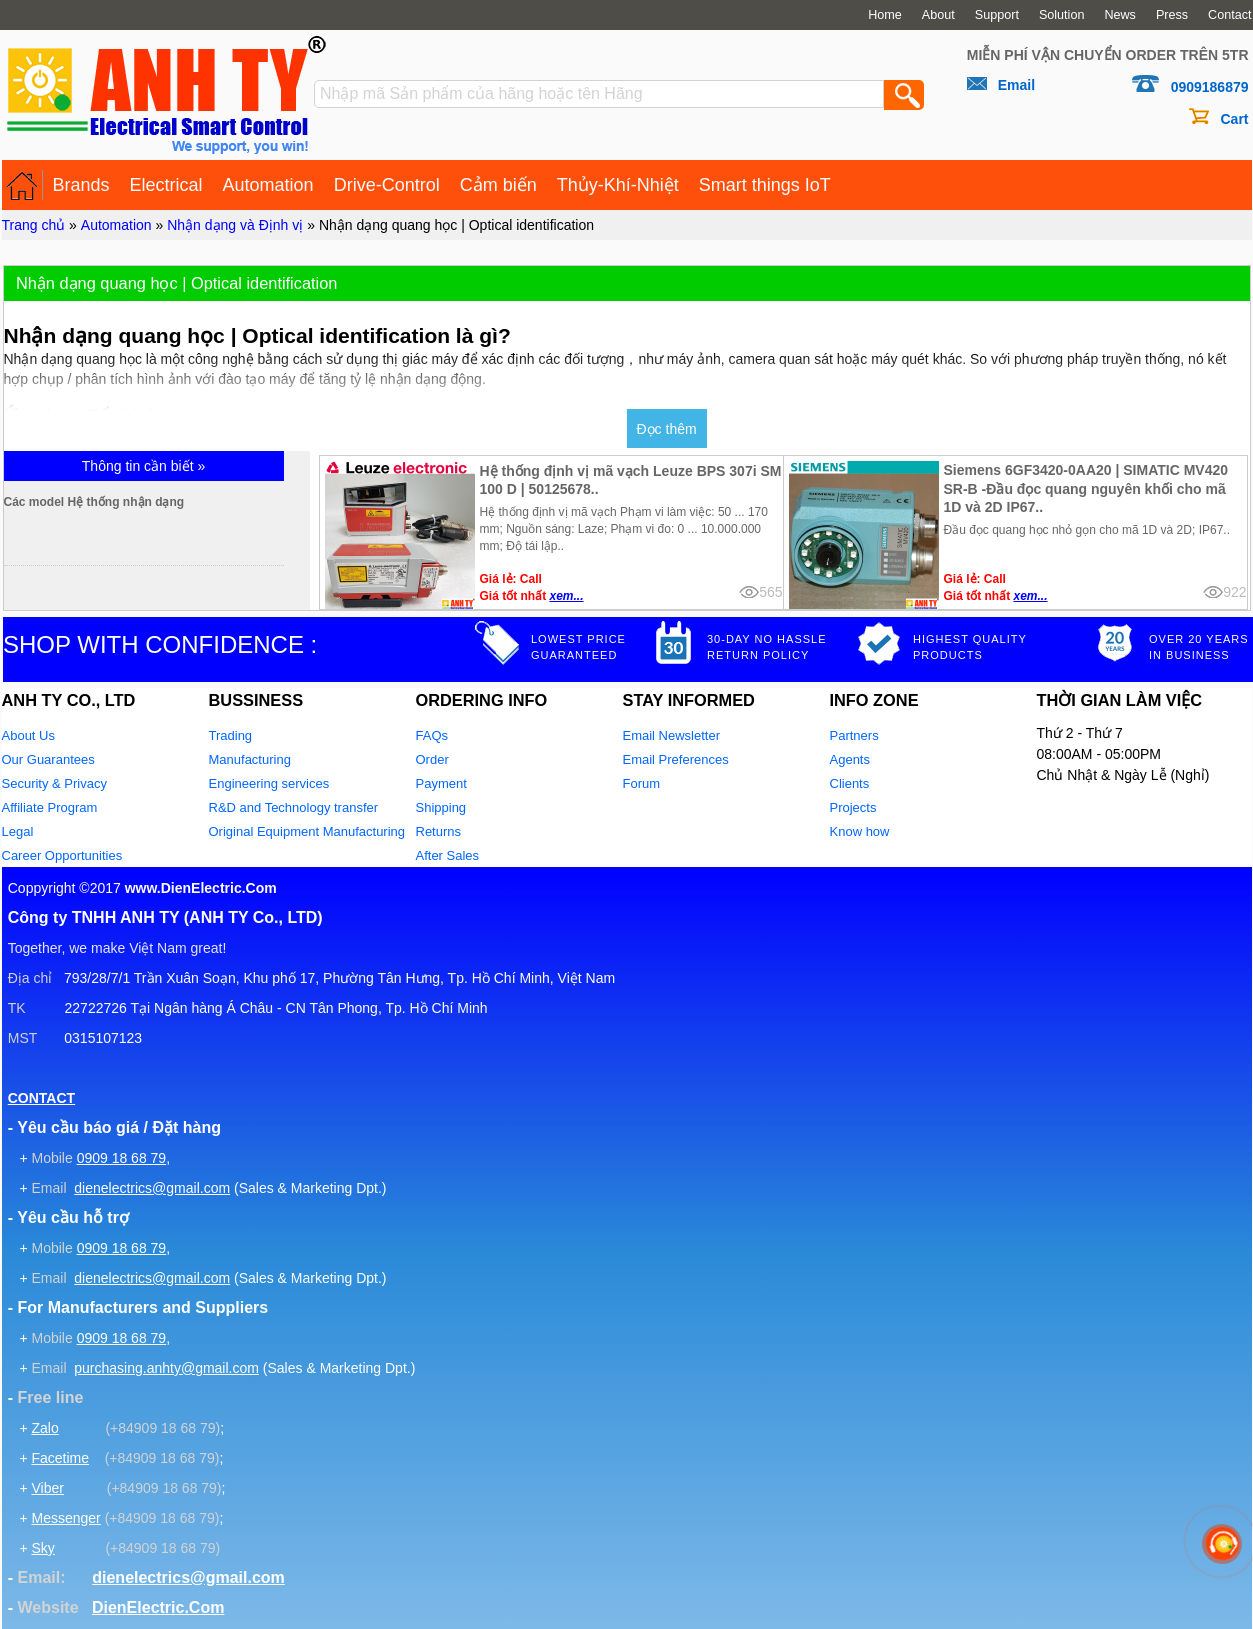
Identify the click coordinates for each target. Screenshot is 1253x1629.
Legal (18, 831)
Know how (860, 831)
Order (432, 759)
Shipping (441, 807)
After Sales (448, 855)
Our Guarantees (48, 759)
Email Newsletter (672, 735)
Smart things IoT (765, 185)
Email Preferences (676, 759)
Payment (441, 783)
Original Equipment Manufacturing (307, 831)
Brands (81, 185)
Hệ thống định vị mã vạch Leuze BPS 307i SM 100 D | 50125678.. (631, 480)
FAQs (432, 735)
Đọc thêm (667, 429)
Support (997, 15)
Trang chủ (34, 225)
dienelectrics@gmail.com (152, 1188)
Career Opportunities (62, 855)
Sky (42, 1548)
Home (885, 15)
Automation (268, 185)
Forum (642, 783)
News (1120, 15)
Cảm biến (498, 185)
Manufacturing (250, 759)
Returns (439, 831)
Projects (853, 807)
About (938, 15)
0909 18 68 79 (122, 1158)
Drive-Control (387, 185)
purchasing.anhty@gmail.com (166, 1368)
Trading (231, 735)
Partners (854, 735)
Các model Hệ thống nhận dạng (179, 502)
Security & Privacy (54, 783)
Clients (850, 783)
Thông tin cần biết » (143, 466)
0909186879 (1210, 87)
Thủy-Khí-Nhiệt (618, 185)
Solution (1062, 15)
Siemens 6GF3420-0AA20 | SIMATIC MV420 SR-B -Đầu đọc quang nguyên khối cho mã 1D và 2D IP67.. (1086, 488)
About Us (28, 735)
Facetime (60, 1458)
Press (1172, 15)
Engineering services (269, 783)
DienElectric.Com (158, 1607)
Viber (47, 1488)
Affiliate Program (50, 807)
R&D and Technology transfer (294, 807)
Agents (850, 759)
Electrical (166, 185)
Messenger (65, 1518)
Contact (1229, 15)
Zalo (44, 1428)
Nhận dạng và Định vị (235, 225)
